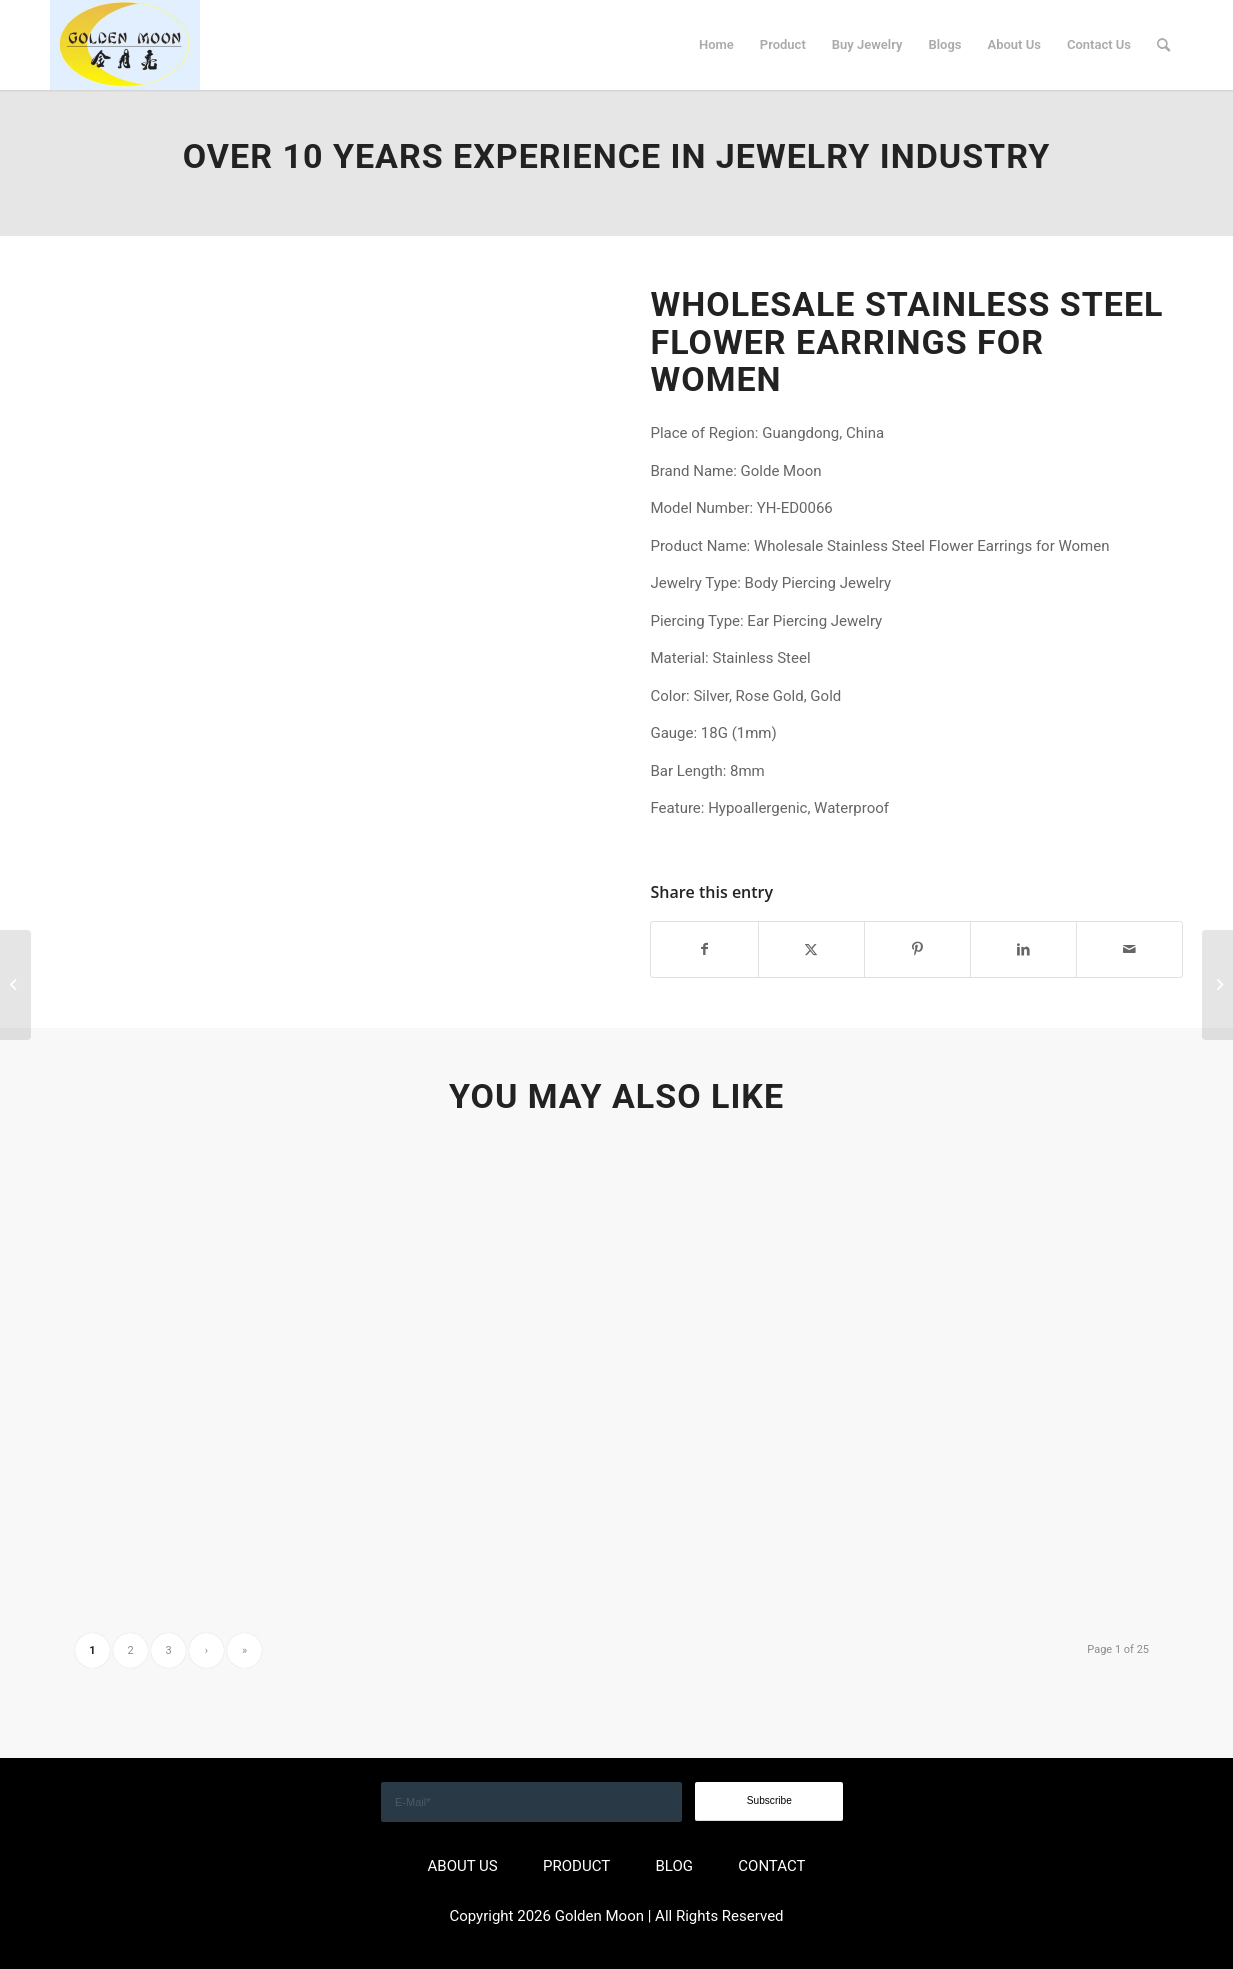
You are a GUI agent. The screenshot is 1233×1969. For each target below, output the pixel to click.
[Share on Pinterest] (917, 949)
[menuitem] (716, 45)
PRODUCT (576, 1866)
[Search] (1163, 45)
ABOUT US (463, 1866)
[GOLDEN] (125, 45)
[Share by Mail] (1129, 949)
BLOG (674, 1866)
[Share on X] (811, 949)
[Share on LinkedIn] (1023, 949)
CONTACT (771, 1866)
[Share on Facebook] (704, 949)
